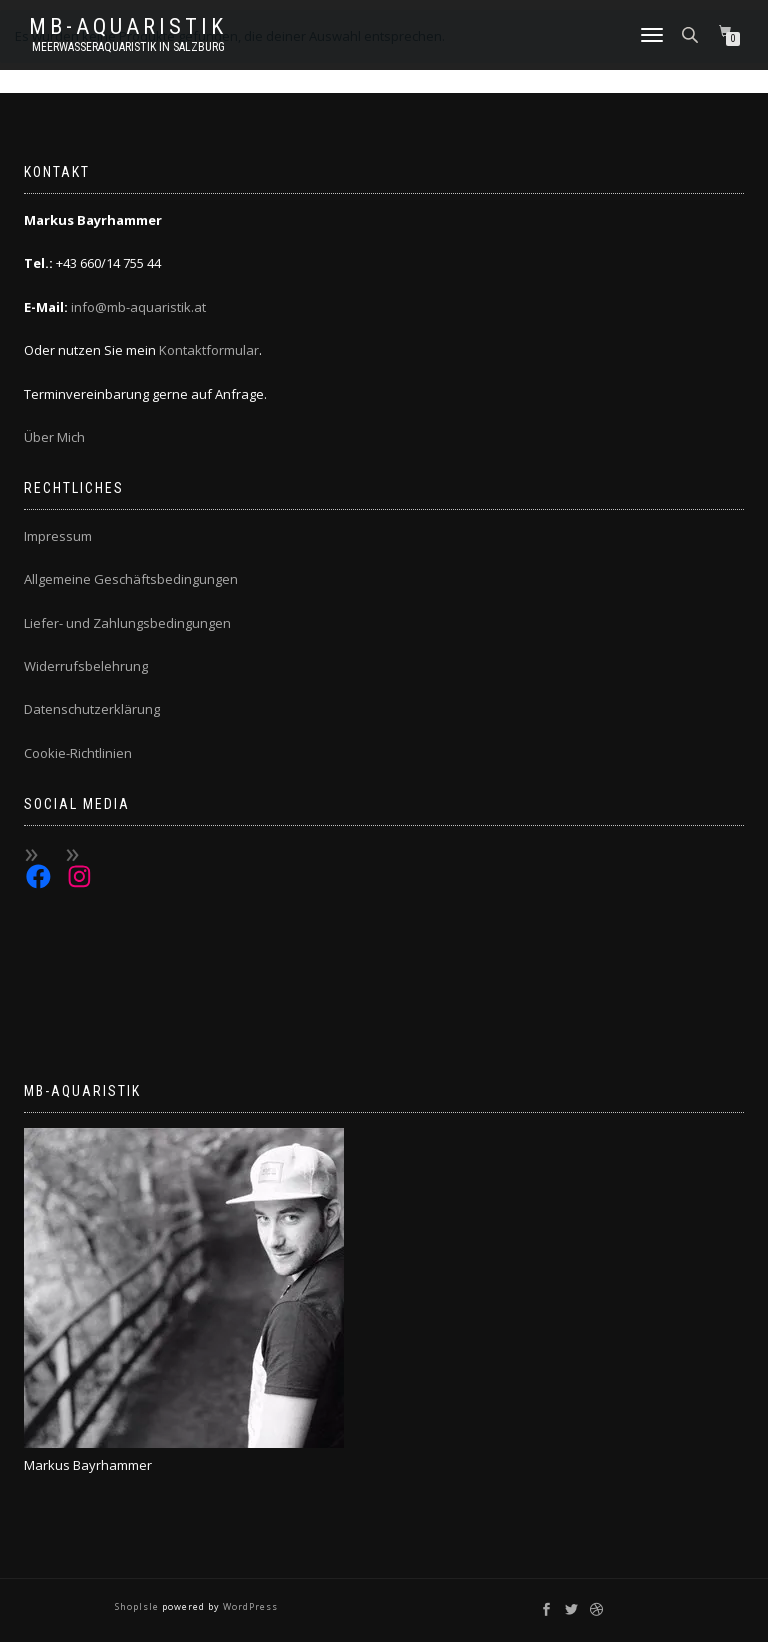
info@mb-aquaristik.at (138, 307)
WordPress (249, 1606)
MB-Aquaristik (128, 27)
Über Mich (54, 437)
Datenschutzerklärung (92, 709)
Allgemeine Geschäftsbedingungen (131, 579)
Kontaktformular (209, 350)
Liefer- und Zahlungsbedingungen (127, 623)
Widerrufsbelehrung (86, 666)
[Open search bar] (692, 33)
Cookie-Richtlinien (78, 753)
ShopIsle (138, 1606)
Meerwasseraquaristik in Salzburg (128, 47)
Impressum (58, 536)
